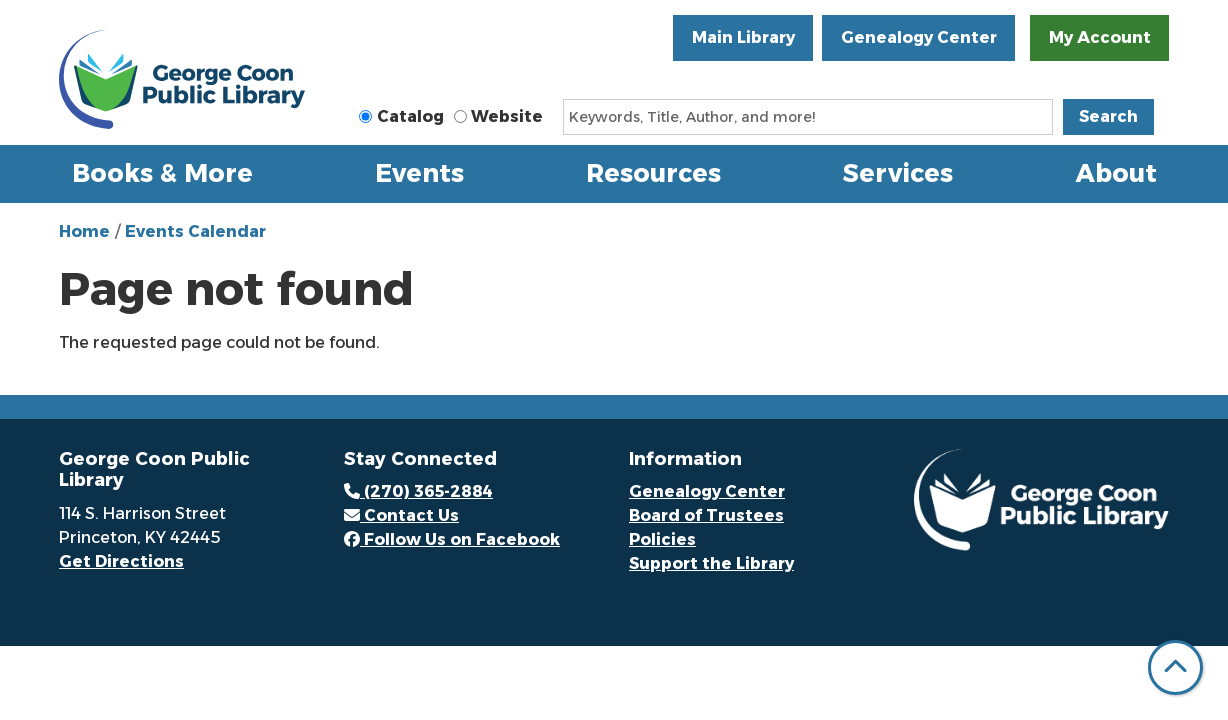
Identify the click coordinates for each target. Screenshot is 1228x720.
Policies (662, 539)
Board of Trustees (706, 515)
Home (84, 231)
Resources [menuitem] (653, 173)
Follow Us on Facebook (452, 539)
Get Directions (121, 561)
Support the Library (711, 563)
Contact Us (401, 515)
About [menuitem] (1116, 173)
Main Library (743, 37)
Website (507, 116)
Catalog (410, 116)
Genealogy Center (919, 37)
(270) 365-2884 (418, 491)
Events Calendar (195, 231)
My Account (1100, 37)
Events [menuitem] (419, 173)
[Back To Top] (1175, 667)
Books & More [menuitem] (162, 173)
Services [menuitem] (898, 173)
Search (1108, 116)
